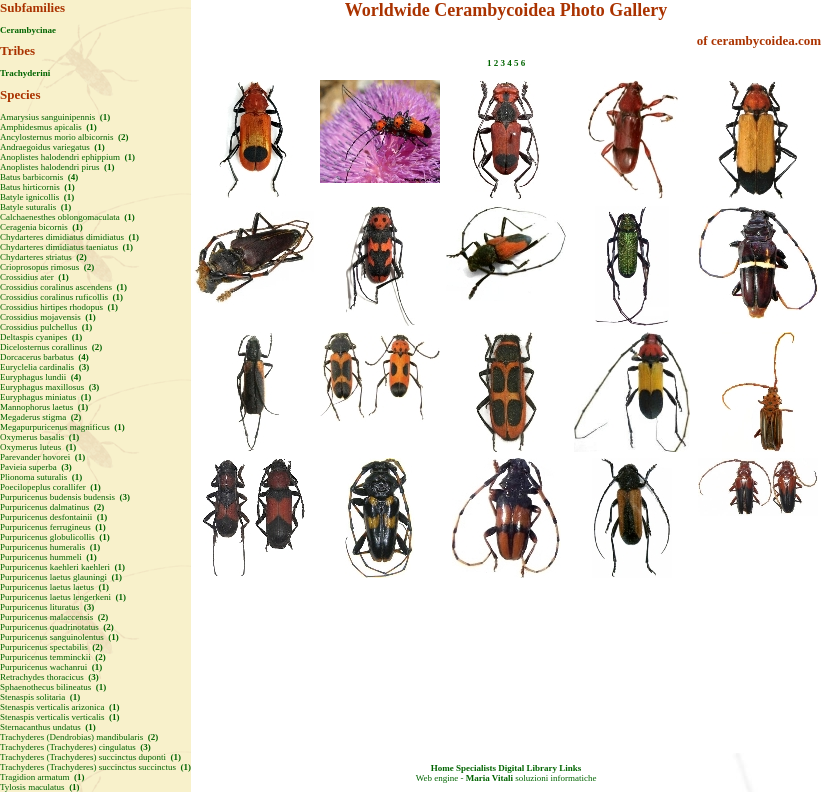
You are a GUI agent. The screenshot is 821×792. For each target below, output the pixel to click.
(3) (82, 367)
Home (442, 768)
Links (570, 768)
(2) (122, 137)
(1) (104, 117)
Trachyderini (25, 73)
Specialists (476, 768)
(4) (72, 177)
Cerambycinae (28, 30)
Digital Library (527, 768)
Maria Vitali (489, 778)
